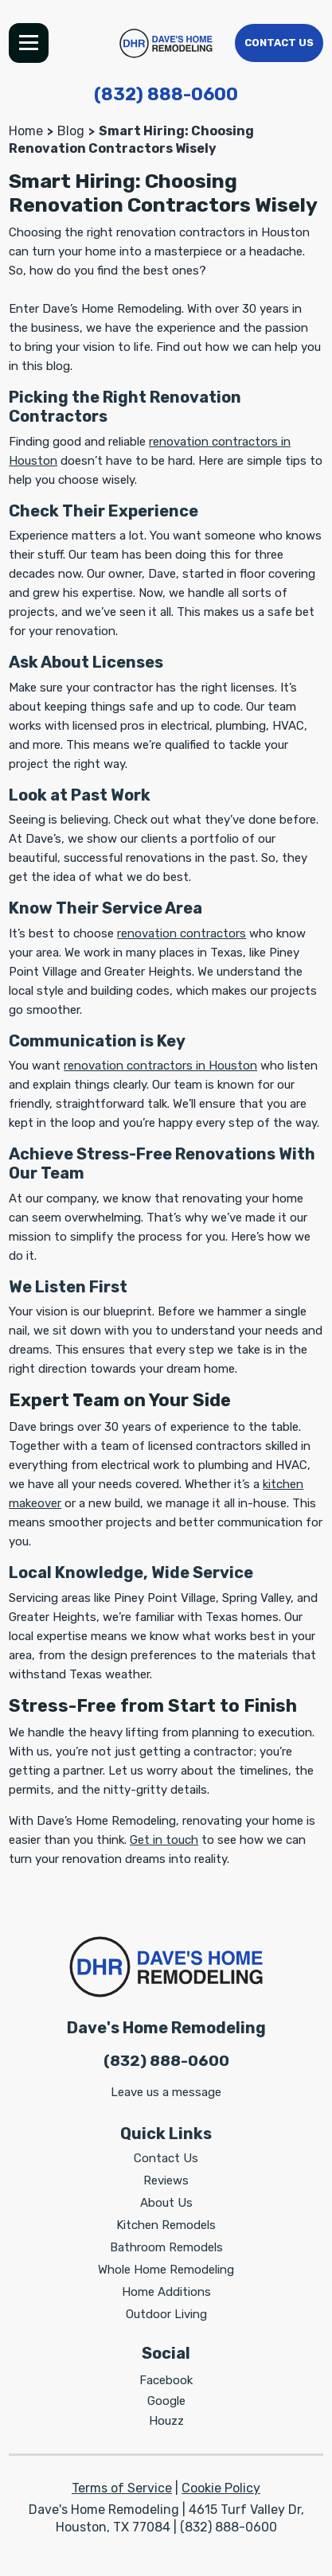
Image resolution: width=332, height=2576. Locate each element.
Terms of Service (122, 2488)
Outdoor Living (166, 2314)
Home (26, 130)
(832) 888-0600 (166, 94)
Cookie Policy (221, 2488)
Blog (70, 130)
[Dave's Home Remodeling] (165, 43)
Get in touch (164, 1840)
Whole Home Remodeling (166, 2269)
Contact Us (279, 43)
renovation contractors (181, 933)
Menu (29, 43)
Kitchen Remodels (166, 2225)
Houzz (166, 2421)
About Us (166, 2203)
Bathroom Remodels (166, 2247)
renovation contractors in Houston (160, 1065)
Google (166, 2401)
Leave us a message (166, 2092)
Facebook (166, 2380)
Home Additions (166, 2292)
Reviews (166, 2180)
